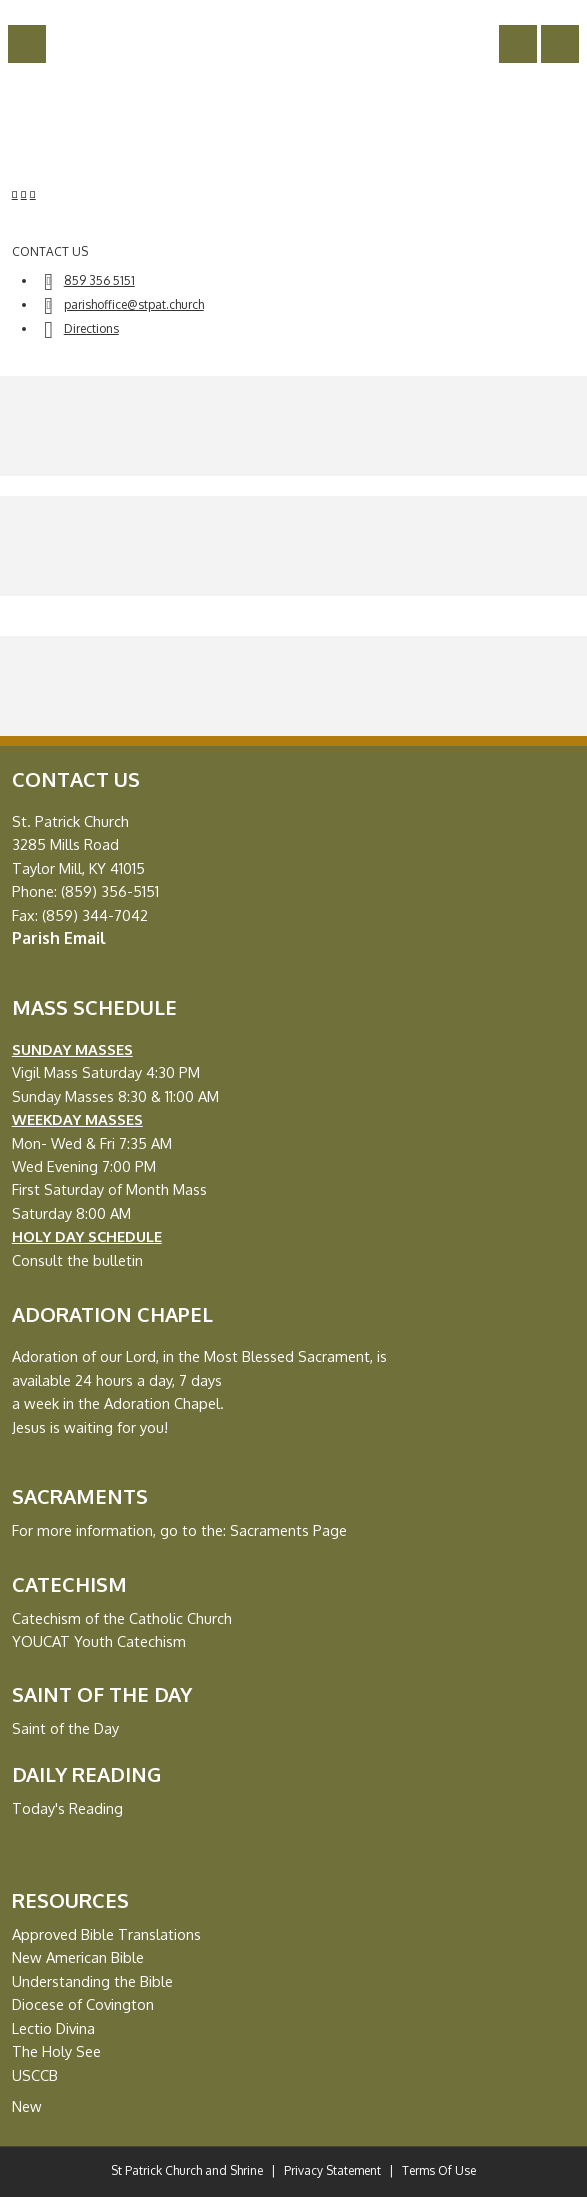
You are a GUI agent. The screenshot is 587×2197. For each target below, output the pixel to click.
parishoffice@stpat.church (134, 304)
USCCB (35, 2075)
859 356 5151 (99, 280)
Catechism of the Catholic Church (122, 1618)
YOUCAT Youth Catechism (99, 1641)
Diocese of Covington (83, 2004)
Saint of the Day (65, 1728)
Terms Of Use (439, 2170)
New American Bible (78, 1957)
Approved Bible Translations (106, 1934)
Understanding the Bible (92, 1981)
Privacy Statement (332, 2170)
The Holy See (56, 2051)
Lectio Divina (53, 2028)
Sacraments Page (288, 1530)
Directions (91, 328)
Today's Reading (67, 1808)
